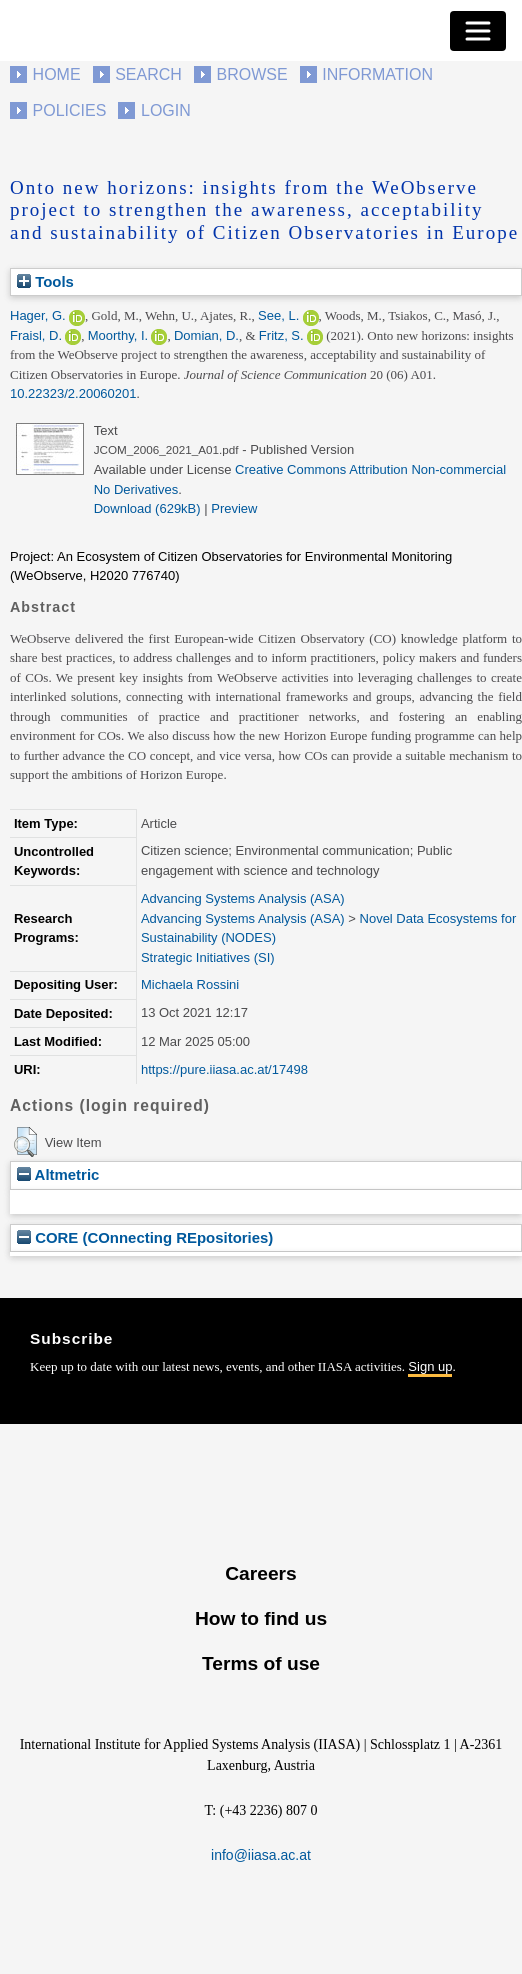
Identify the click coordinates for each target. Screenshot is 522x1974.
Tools (45, 281)
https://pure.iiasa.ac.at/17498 (224, 1069)
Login (166, 110)
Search (148, 74)
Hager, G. (38, 315)
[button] (25, 1142)
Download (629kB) (147, 508)
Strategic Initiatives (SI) (208, 957)
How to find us (261, 1618)
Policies (70, 110)
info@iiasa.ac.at (261, 1855)
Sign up (430, 1366)
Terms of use (261, 1663)
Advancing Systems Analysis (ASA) (243, 898)
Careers (260, 1573)
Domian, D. (206, 335)
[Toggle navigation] (478, 31)
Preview (234, 508)
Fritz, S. (281, 335)
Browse (251, 74)
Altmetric (58, 1174)
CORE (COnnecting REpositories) (145, 1237)
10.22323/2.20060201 (73, 393)
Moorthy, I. (118, 335)
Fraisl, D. (36, 335)
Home (57, 74)
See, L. (278, 315)
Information (377, 74)
